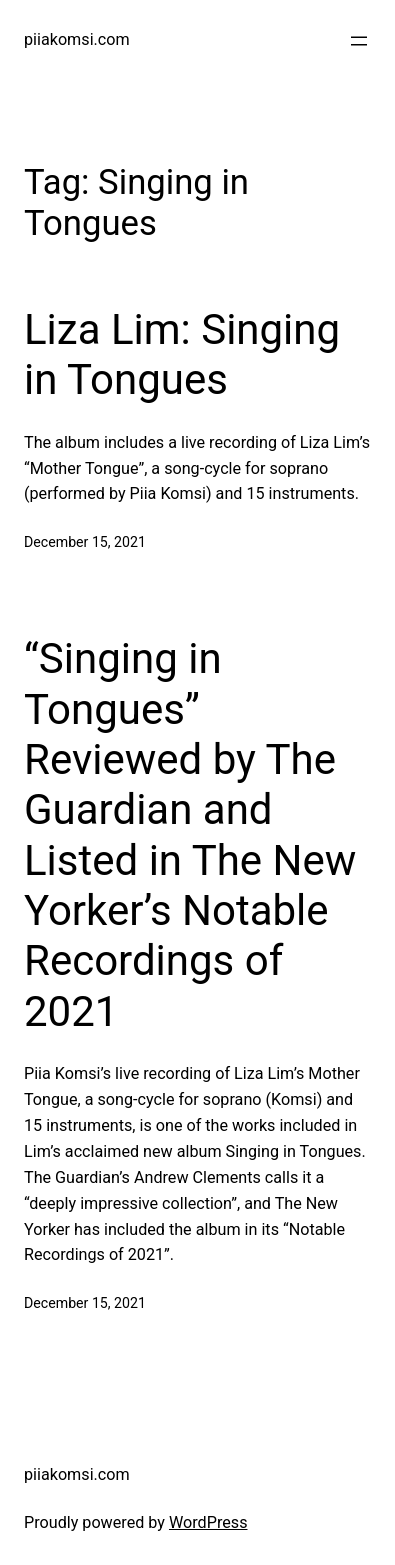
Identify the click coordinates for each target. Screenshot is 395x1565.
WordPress (208, 1522)
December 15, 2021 (85, 542)
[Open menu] (359, 41)
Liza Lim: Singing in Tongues (182, 354)
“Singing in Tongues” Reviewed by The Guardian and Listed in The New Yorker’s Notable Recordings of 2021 (190, 835)
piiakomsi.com (77, 39)
